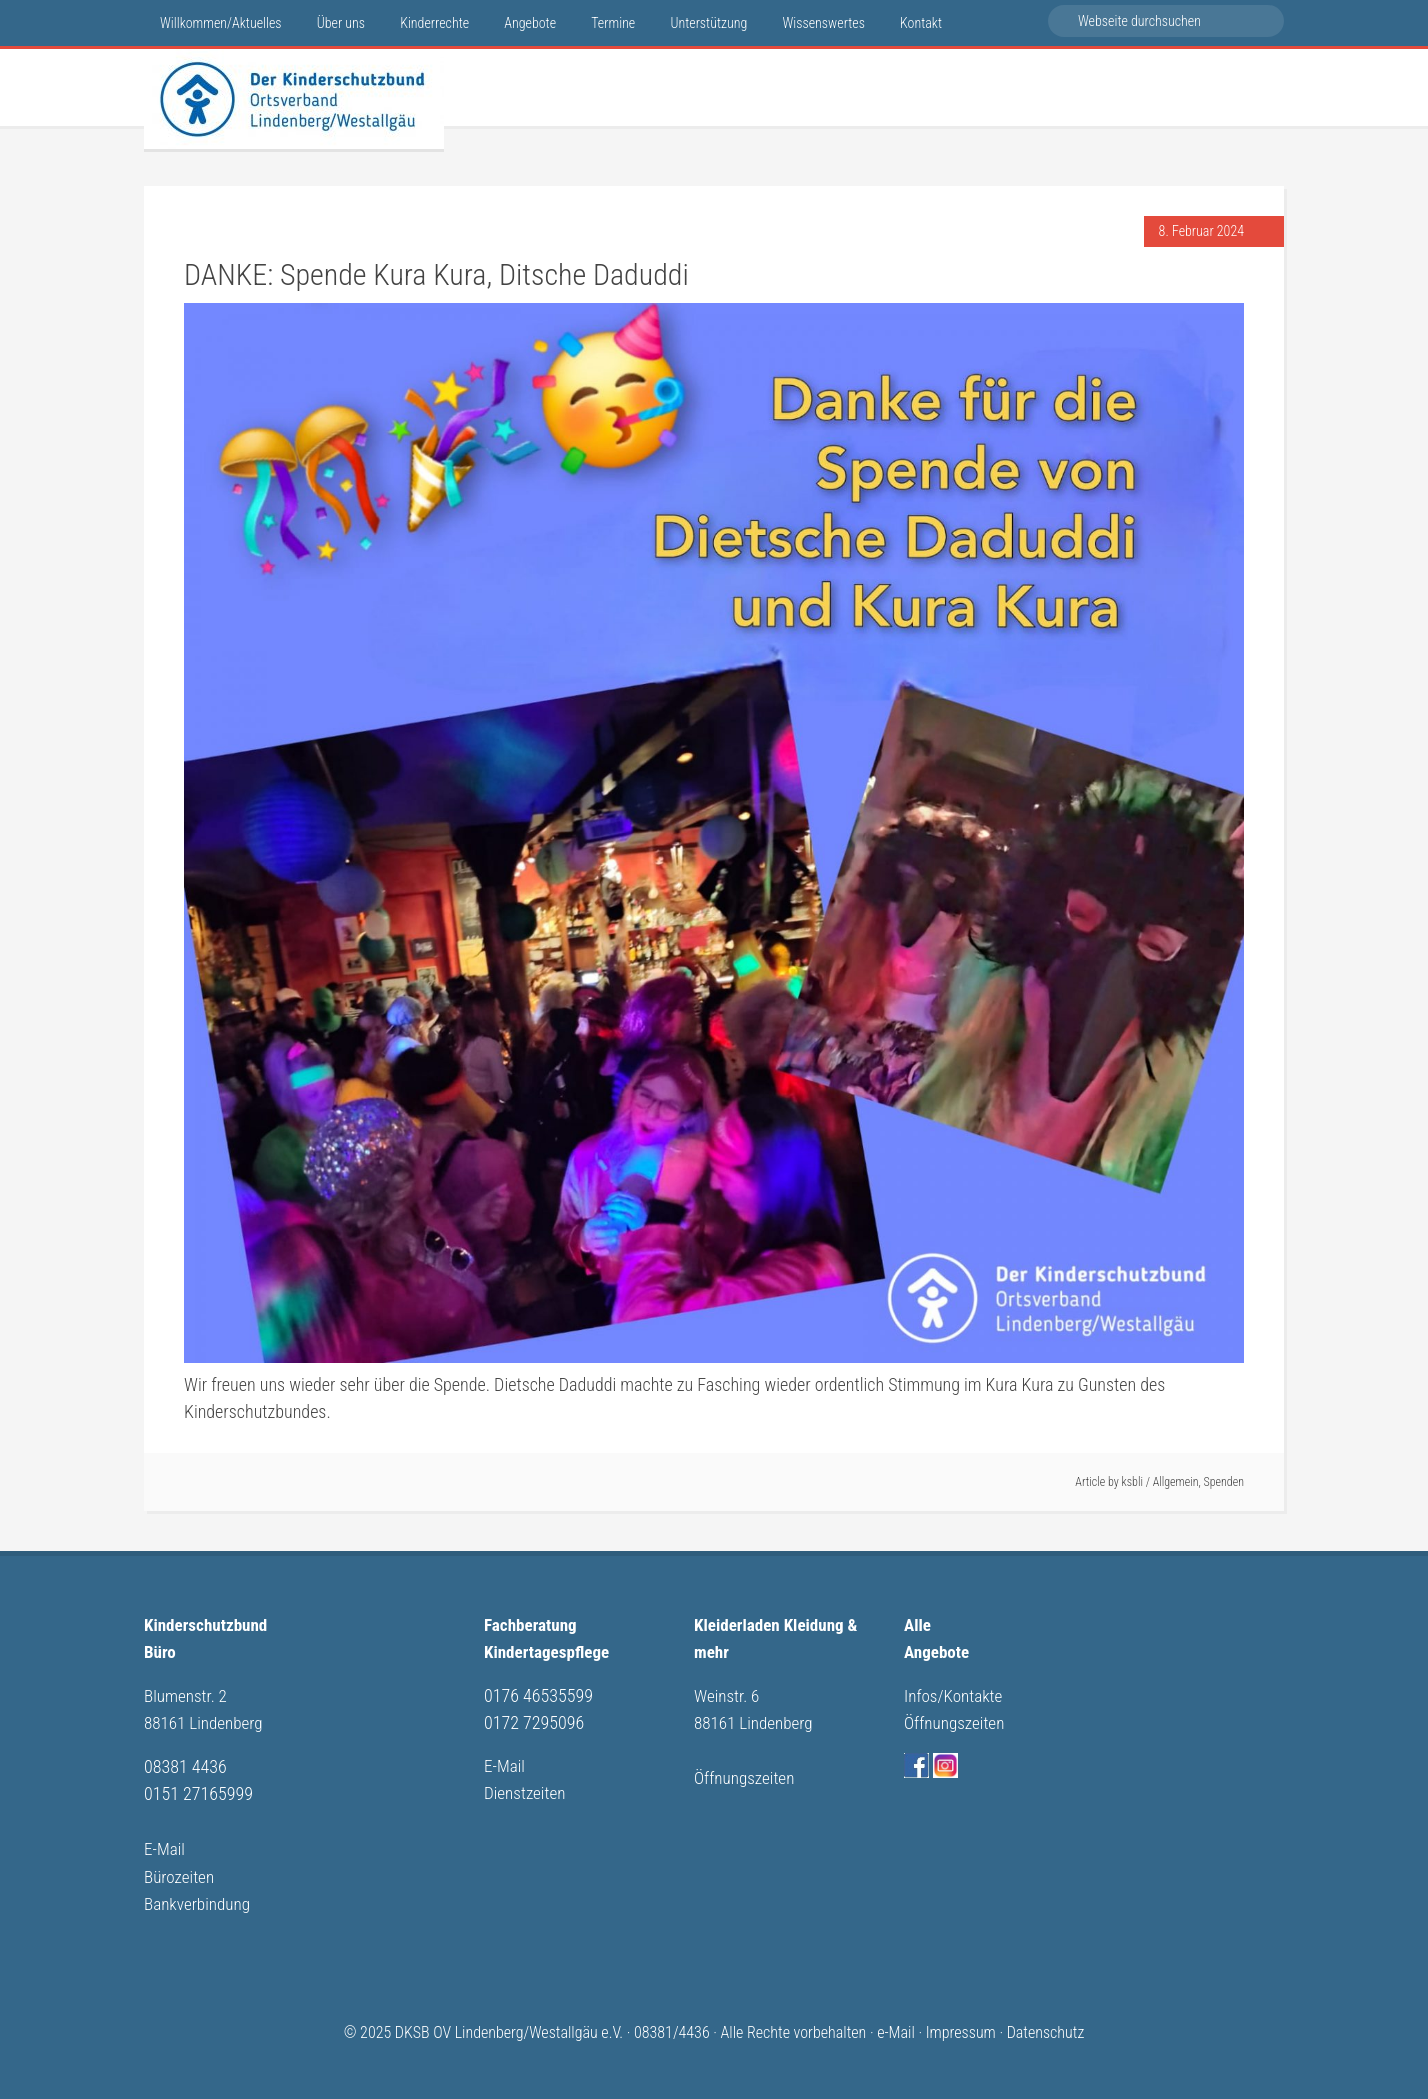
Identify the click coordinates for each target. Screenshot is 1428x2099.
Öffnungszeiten (747, 1774)
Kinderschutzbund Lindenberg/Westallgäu (294, 99)
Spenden (1224, 1481)
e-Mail (896, 2026)
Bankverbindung (200, 1898)
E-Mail (165, 1844)
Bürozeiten (181, 1871)
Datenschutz (1046, 2026)
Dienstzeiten (527, 1790)
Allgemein (1176, 1481)
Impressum (961, 2026)
